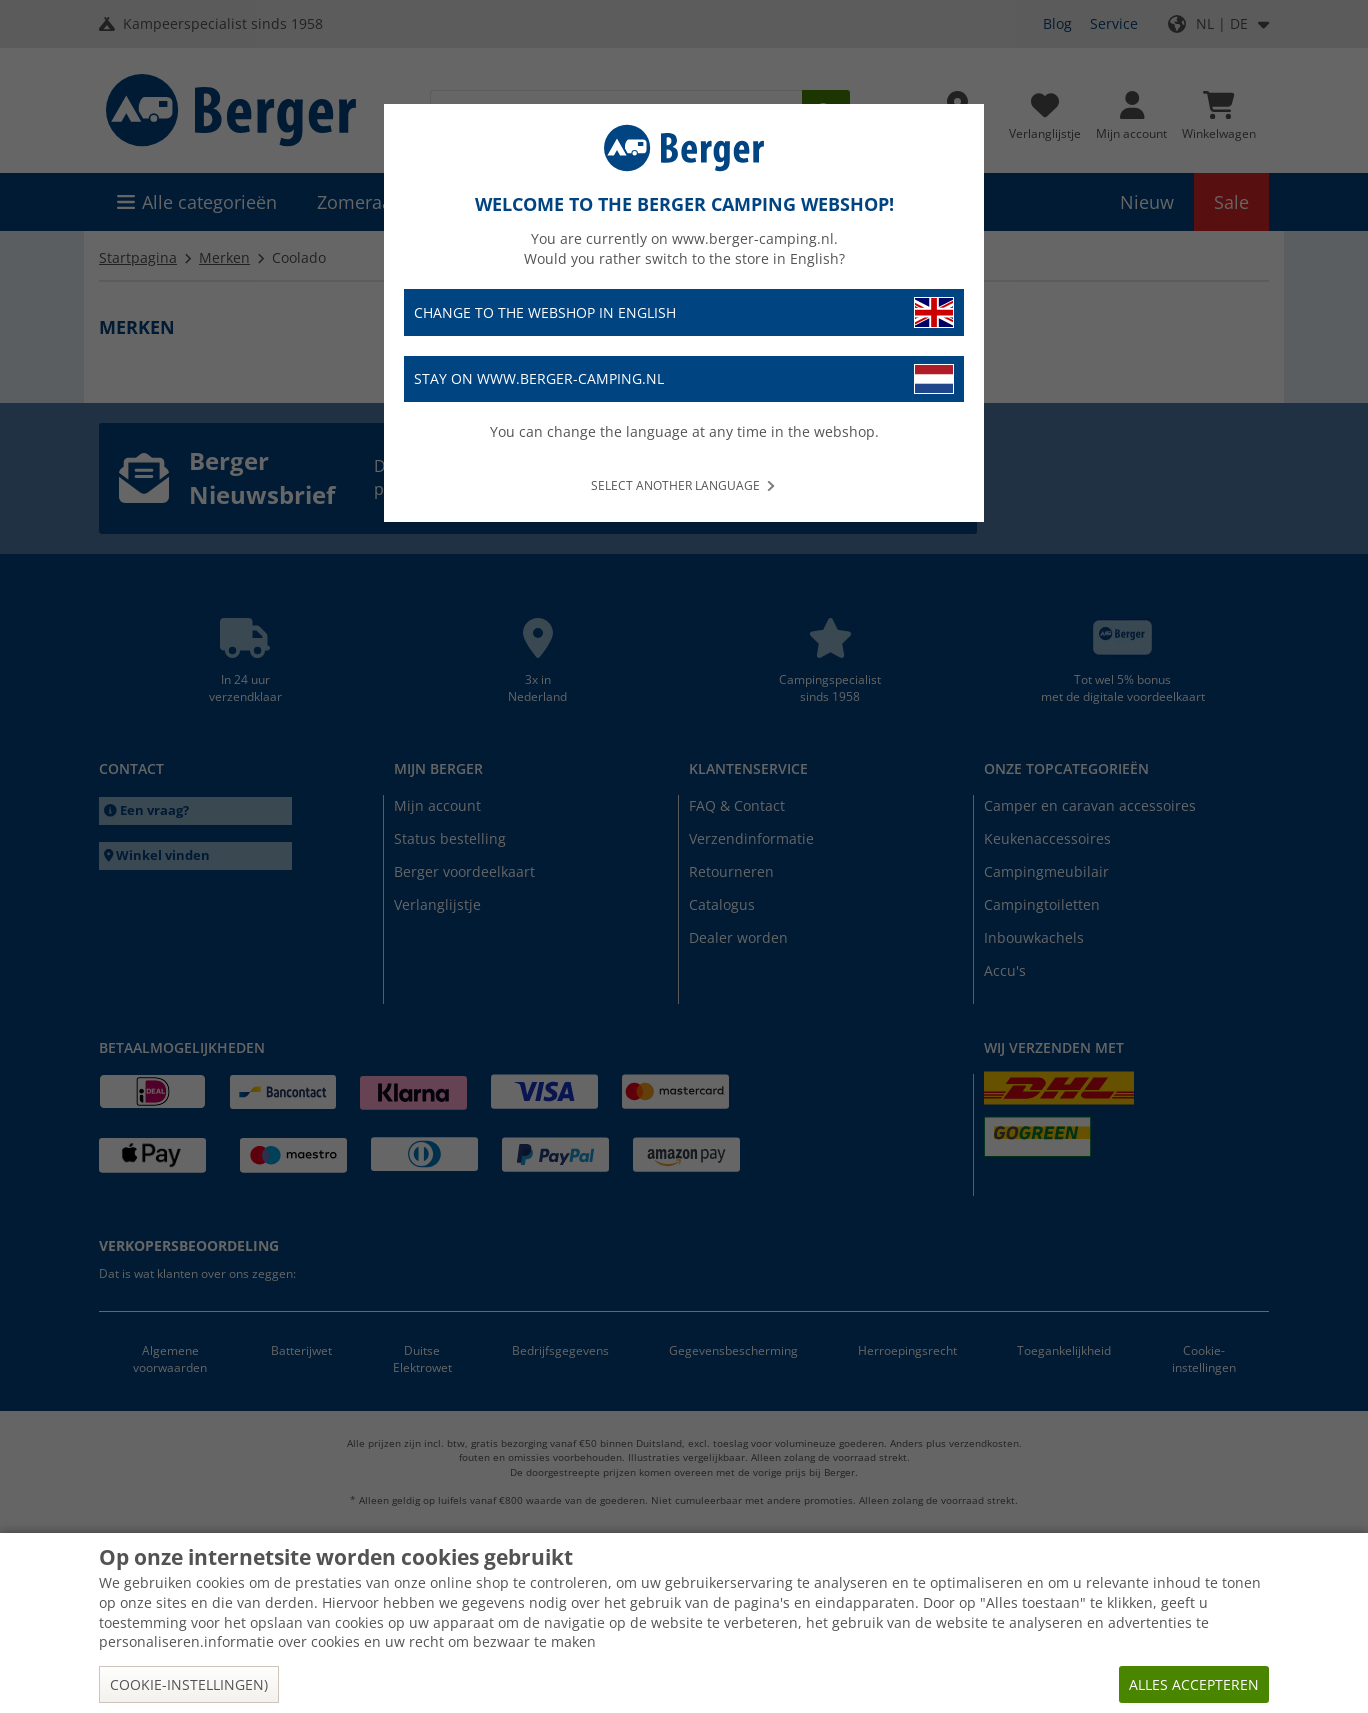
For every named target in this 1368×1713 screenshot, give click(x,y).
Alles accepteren (1194, 1684)
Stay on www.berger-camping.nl (684, 379)
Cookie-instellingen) (189, 1684)
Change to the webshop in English (684, 312)
